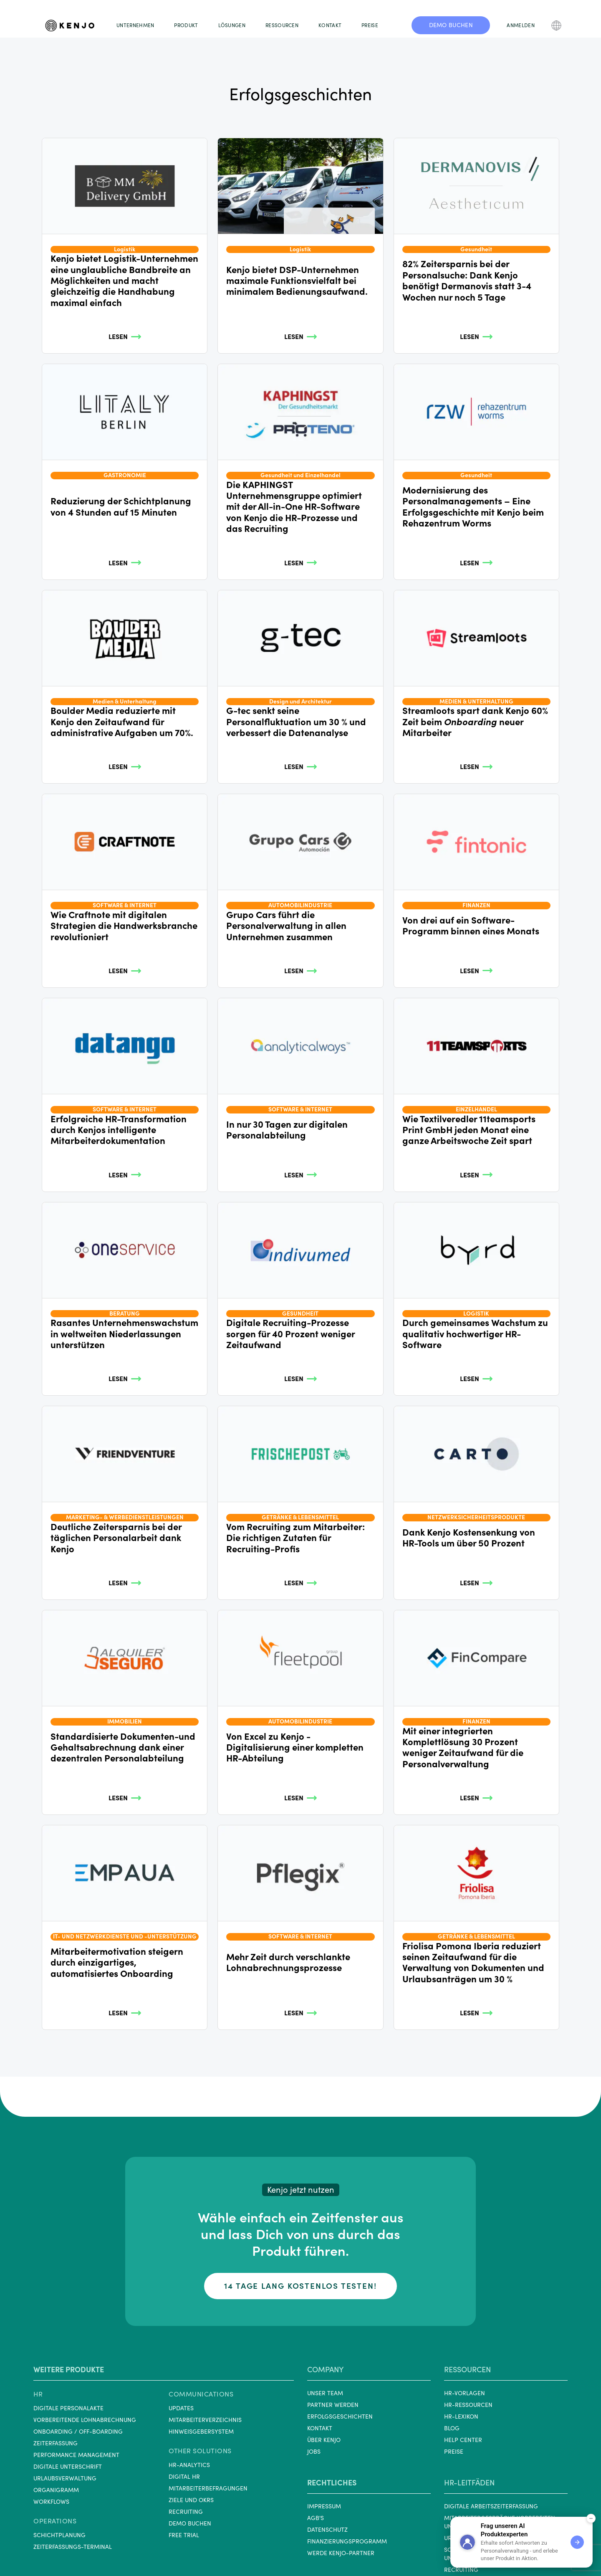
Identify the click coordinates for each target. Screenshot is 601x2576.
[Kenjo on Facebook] (331, 2549)
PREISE (369, 25)
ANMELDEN (520, 25)
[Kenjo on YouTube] (351, 2549)
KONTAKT (329, 25)
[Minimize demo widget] (591, 2518)
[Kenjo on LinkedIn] (311, 2549)
